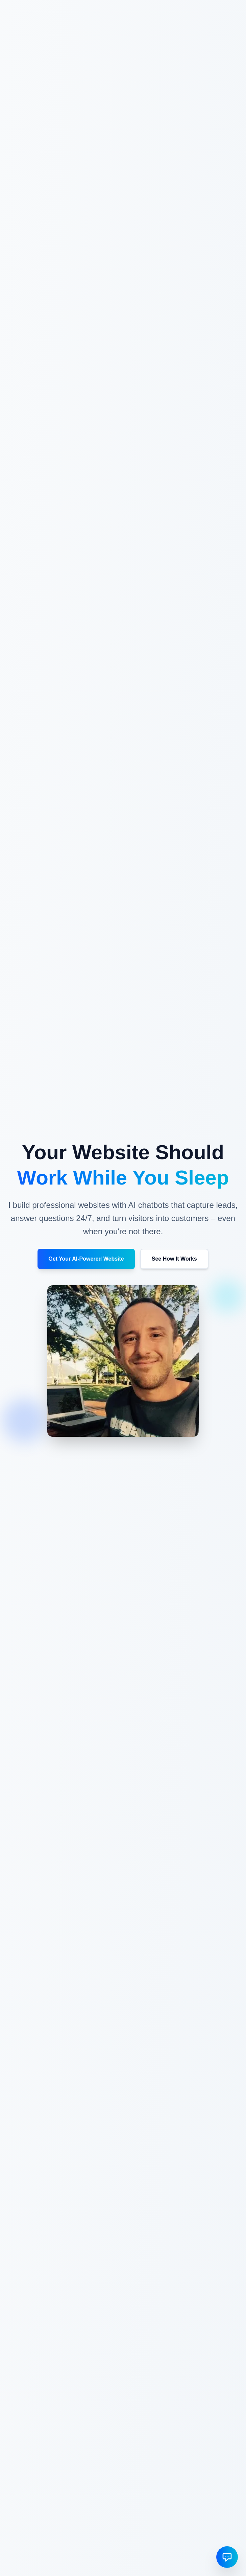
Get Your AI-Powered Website (86, 1259)
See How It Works (174, 1259)
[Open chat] (227, 2557)
